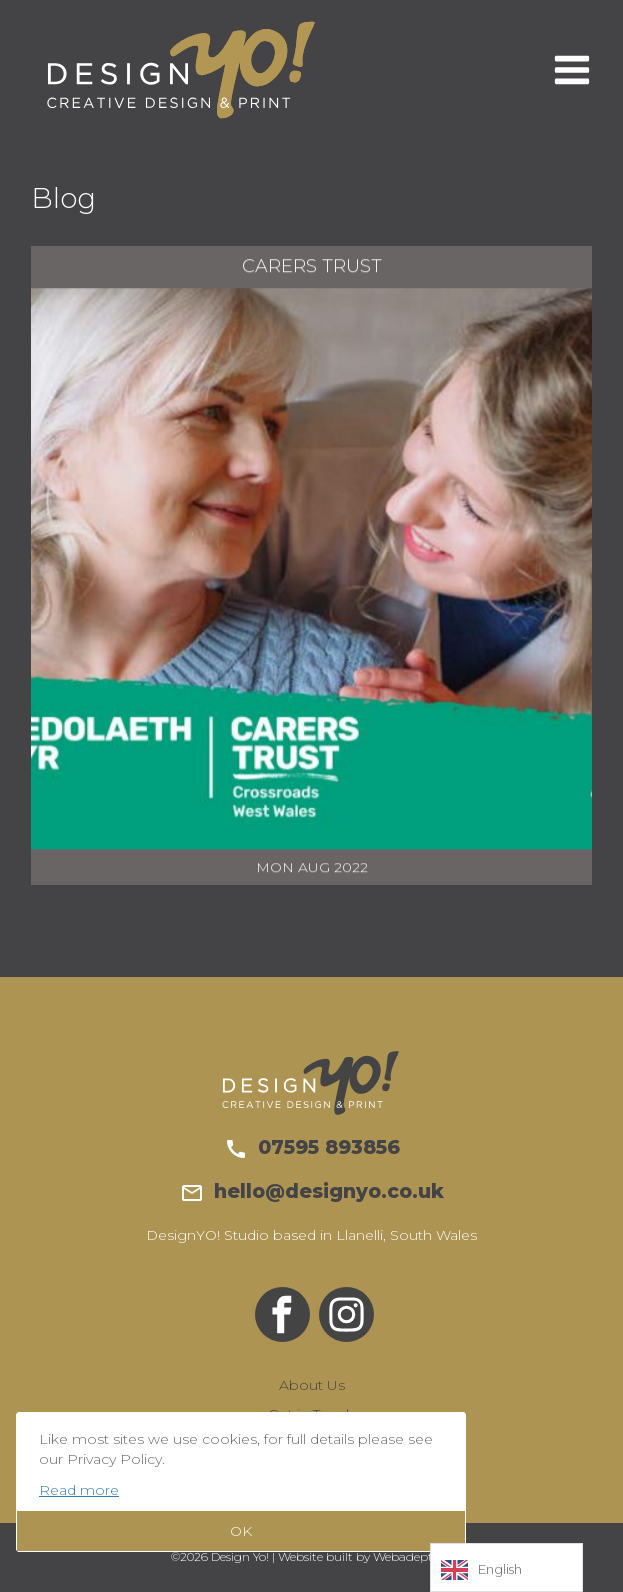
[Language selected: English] (506, 1567)
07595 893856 (312, 1147)
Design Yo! (181, 70)
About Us (312, 1385)
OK (241, 1531)
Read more (79, 1490)
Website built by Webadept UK (365, 1556)
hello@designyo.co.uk (312, 1191)
